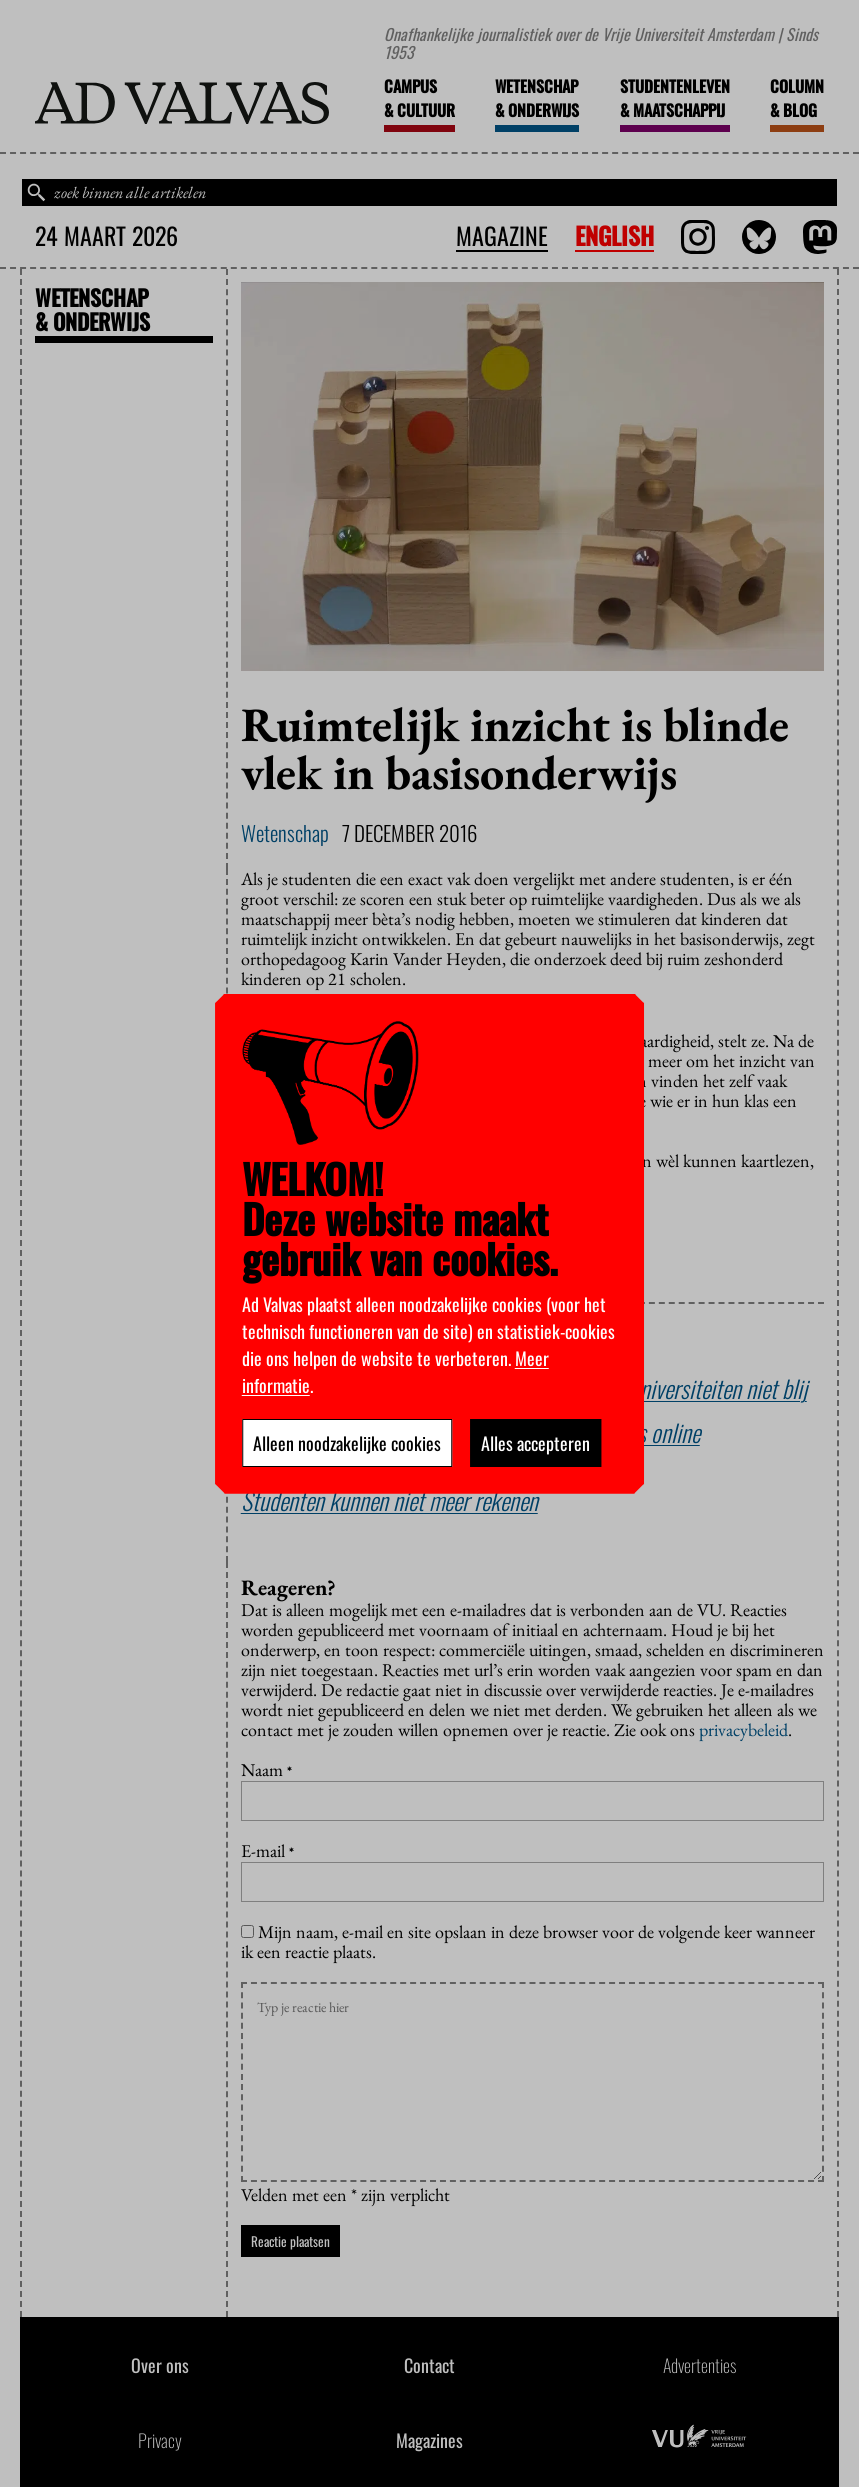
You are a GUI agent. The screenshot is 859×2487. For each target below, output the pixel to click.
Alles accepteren (535, 1443)
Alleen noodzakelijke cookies (347, 1443)
